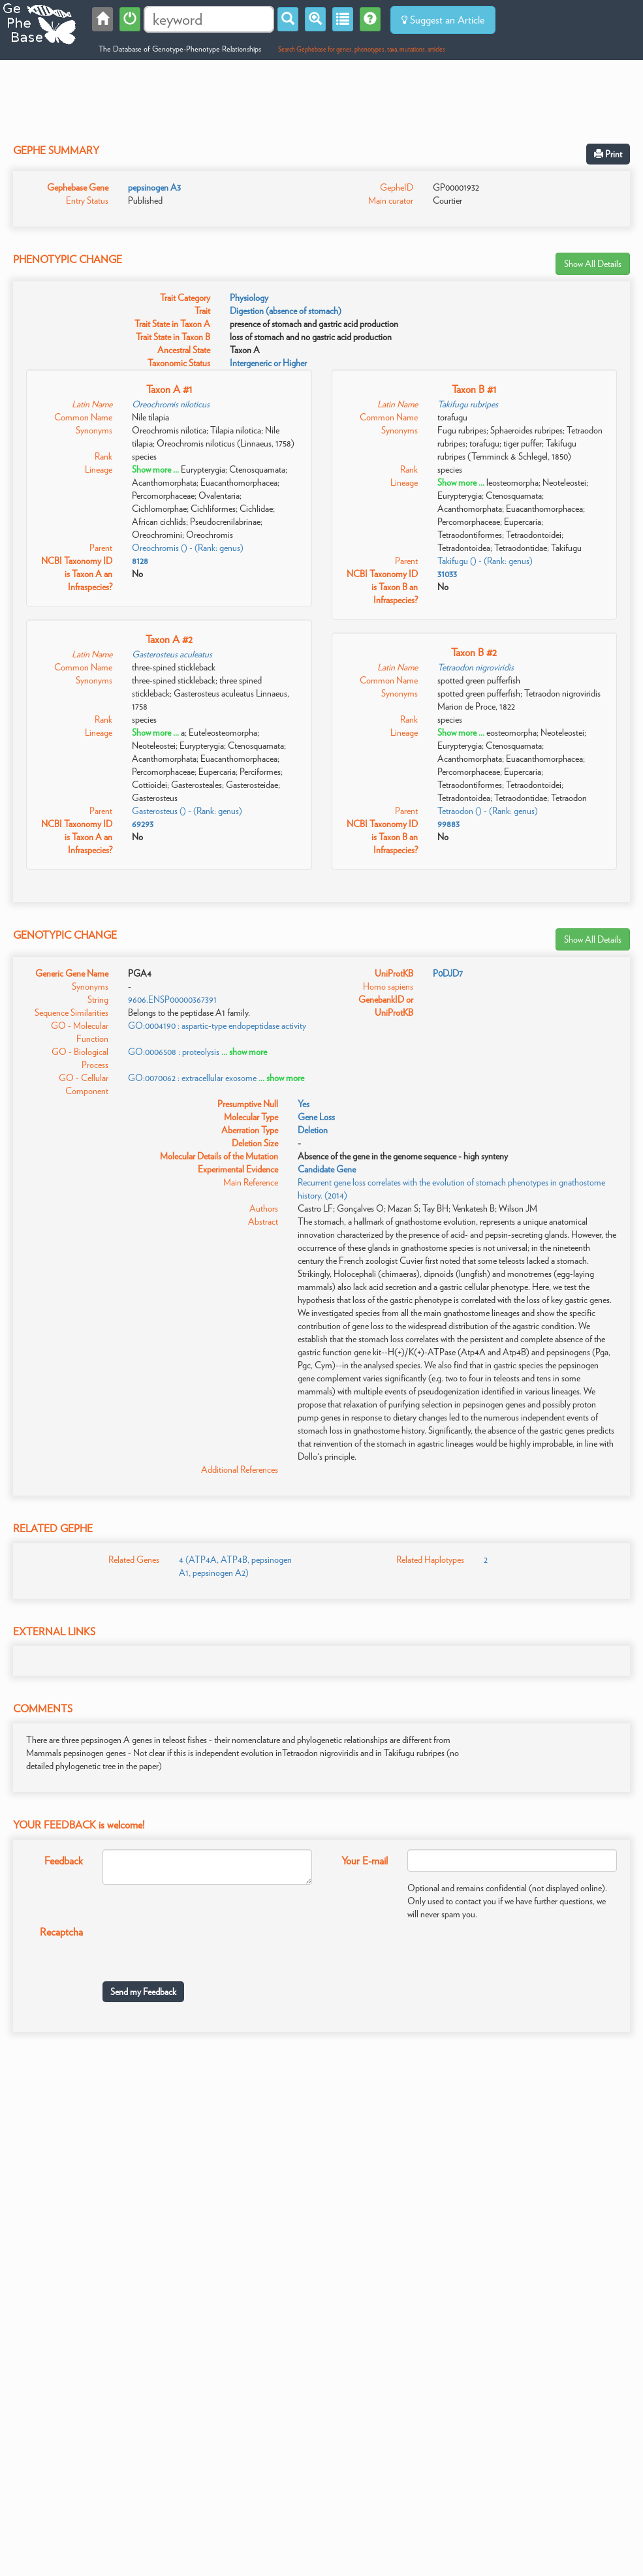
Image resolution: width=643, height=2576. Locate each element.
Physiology (249, 297)
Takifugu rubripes (467, 404)
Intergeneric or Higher (268, 363)
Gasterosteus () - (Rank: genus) (187, 811)
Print (608, 154)
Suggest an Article (442, 20)
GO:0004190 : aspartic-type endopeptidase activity (217, 1025)
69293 (142, 824)
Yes (303, 1104)
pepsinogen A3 (154, 187)
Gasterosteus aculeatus (172, 654)
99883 (448, 824)
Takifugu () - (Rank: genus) (485, 561)
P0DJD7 (448, 973)
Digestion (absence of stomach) (285, 311)
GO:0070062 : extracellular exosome (192, 1078)
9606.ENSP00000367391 (172, 999)
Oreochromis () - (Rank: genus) (187, 547)
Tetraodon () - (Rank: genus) (487, 811)
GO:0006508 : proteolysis (173, 1051)
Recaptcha (61, 1932)
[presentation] (201, 1946)
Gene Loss (316, 1117)
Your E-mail (364, 1861)
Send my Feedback (143, 1992)
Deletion (313, 1130)
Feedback (63, 1861)
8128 (140, 561)
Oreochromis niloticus (171, 404)
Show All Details (592, 264)
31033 (447, 574)
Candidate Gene (327, 1169)
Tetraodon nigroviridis (475, 667)
